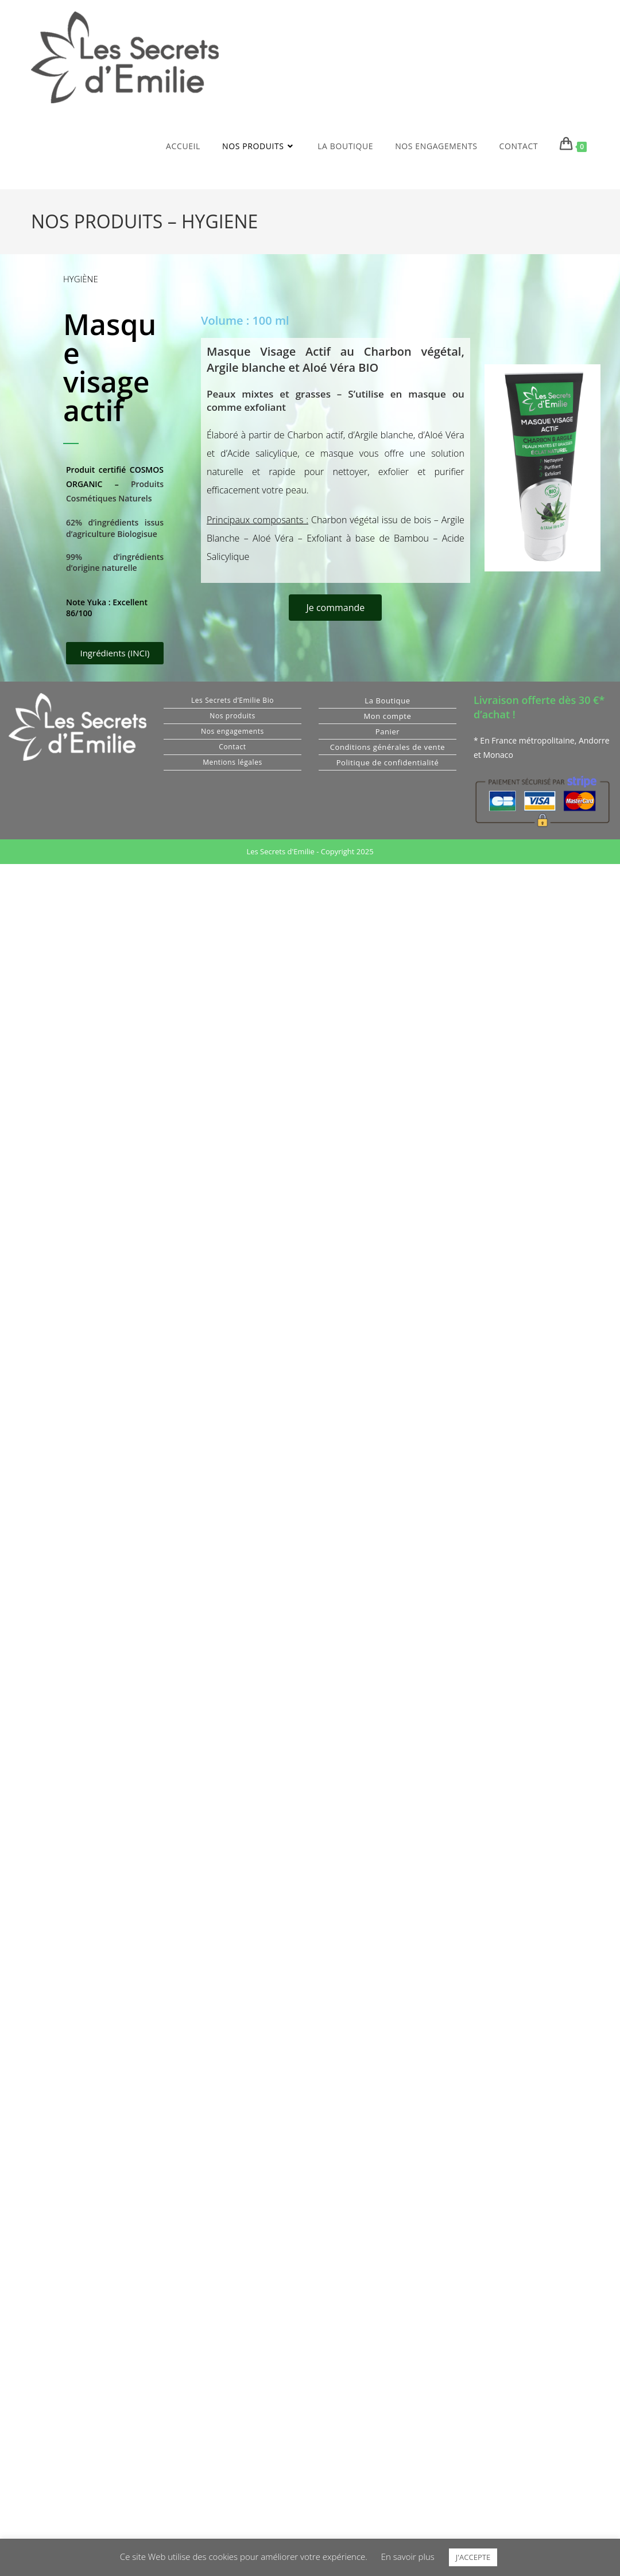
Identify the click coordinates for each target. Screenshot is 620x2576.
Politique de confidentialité (387, 762)
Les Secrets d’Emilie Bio (232, 700)
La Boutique (387, 700)
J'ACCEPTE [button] (473, 2557)
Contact (232, 747)
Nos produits (232, 716)
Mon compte (388, 716)
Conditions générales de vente (387, 747)
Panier (387, 731)
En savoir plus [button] (408, 2556)
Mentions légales (232, 762)
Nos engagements (232, 731)
